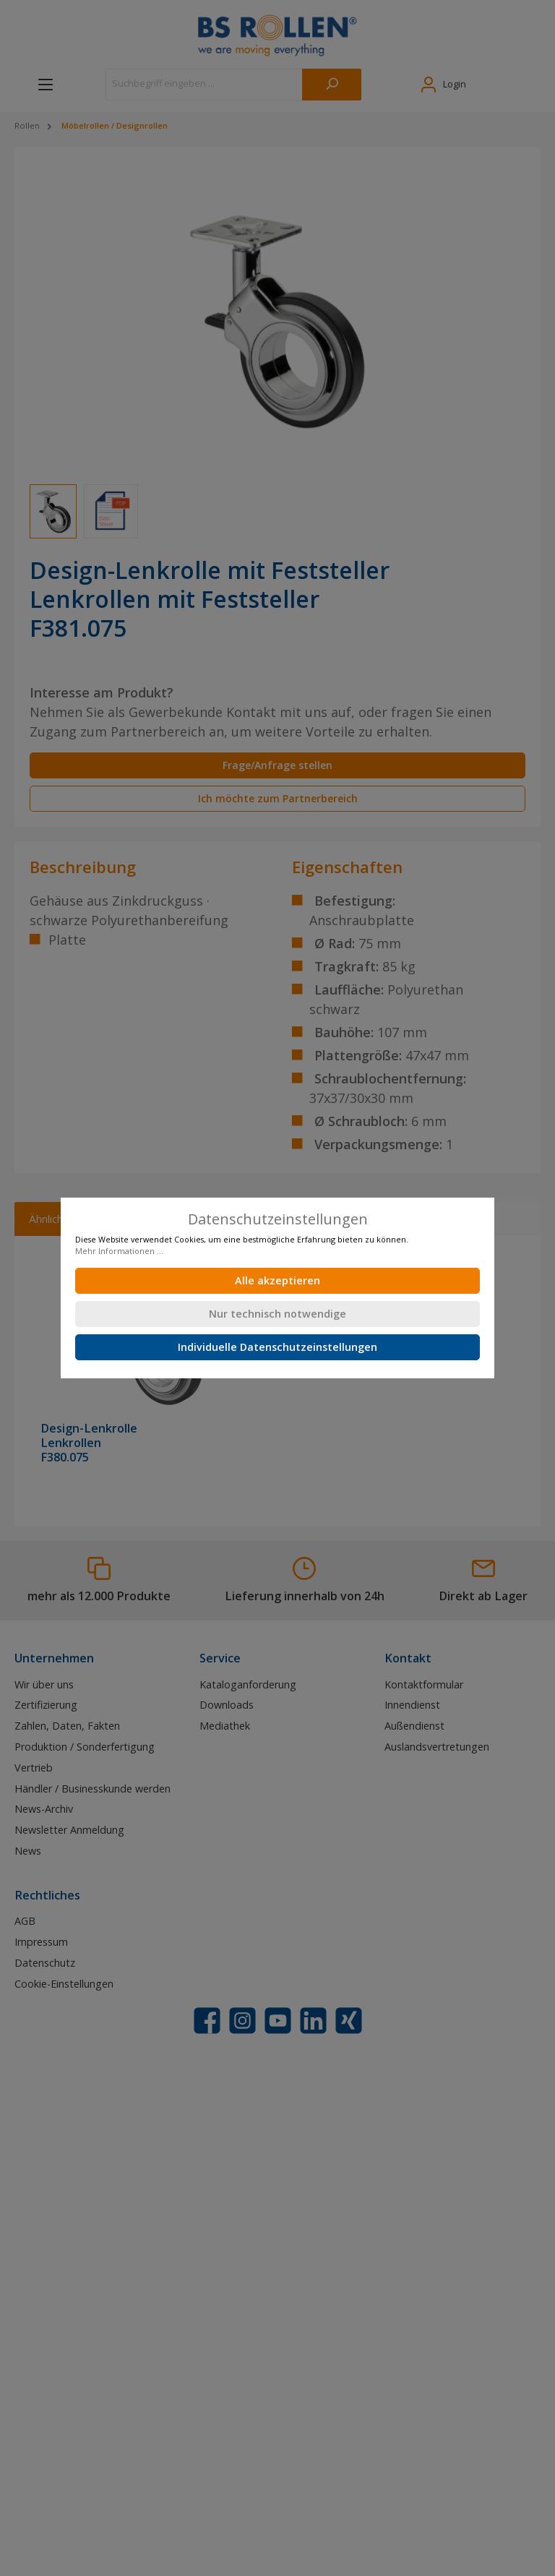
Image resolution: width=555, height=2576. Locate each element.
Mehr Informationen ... (119, 1250)
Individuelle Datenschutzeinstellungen (277, 1347)
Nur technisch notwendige (277, 1314)
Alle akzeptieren (277, 1280)
